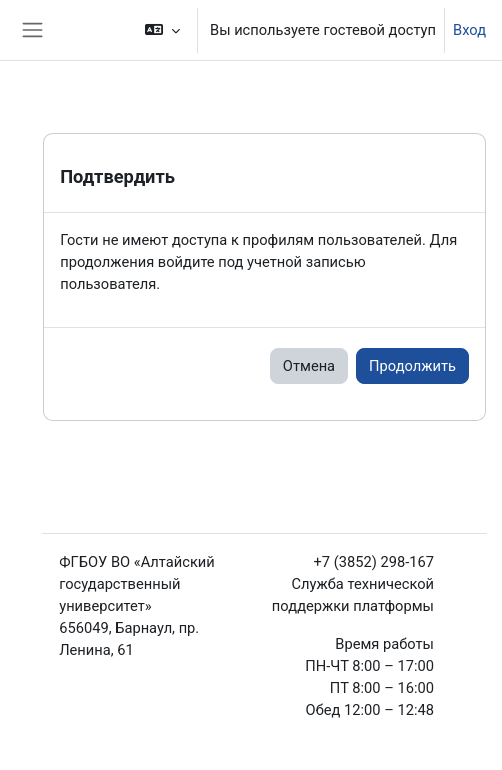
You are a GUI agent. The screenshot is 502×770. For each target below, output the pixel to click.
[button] (162, 30)
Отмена (309, 366)
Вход (469, 30)
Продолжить (412, 366)
